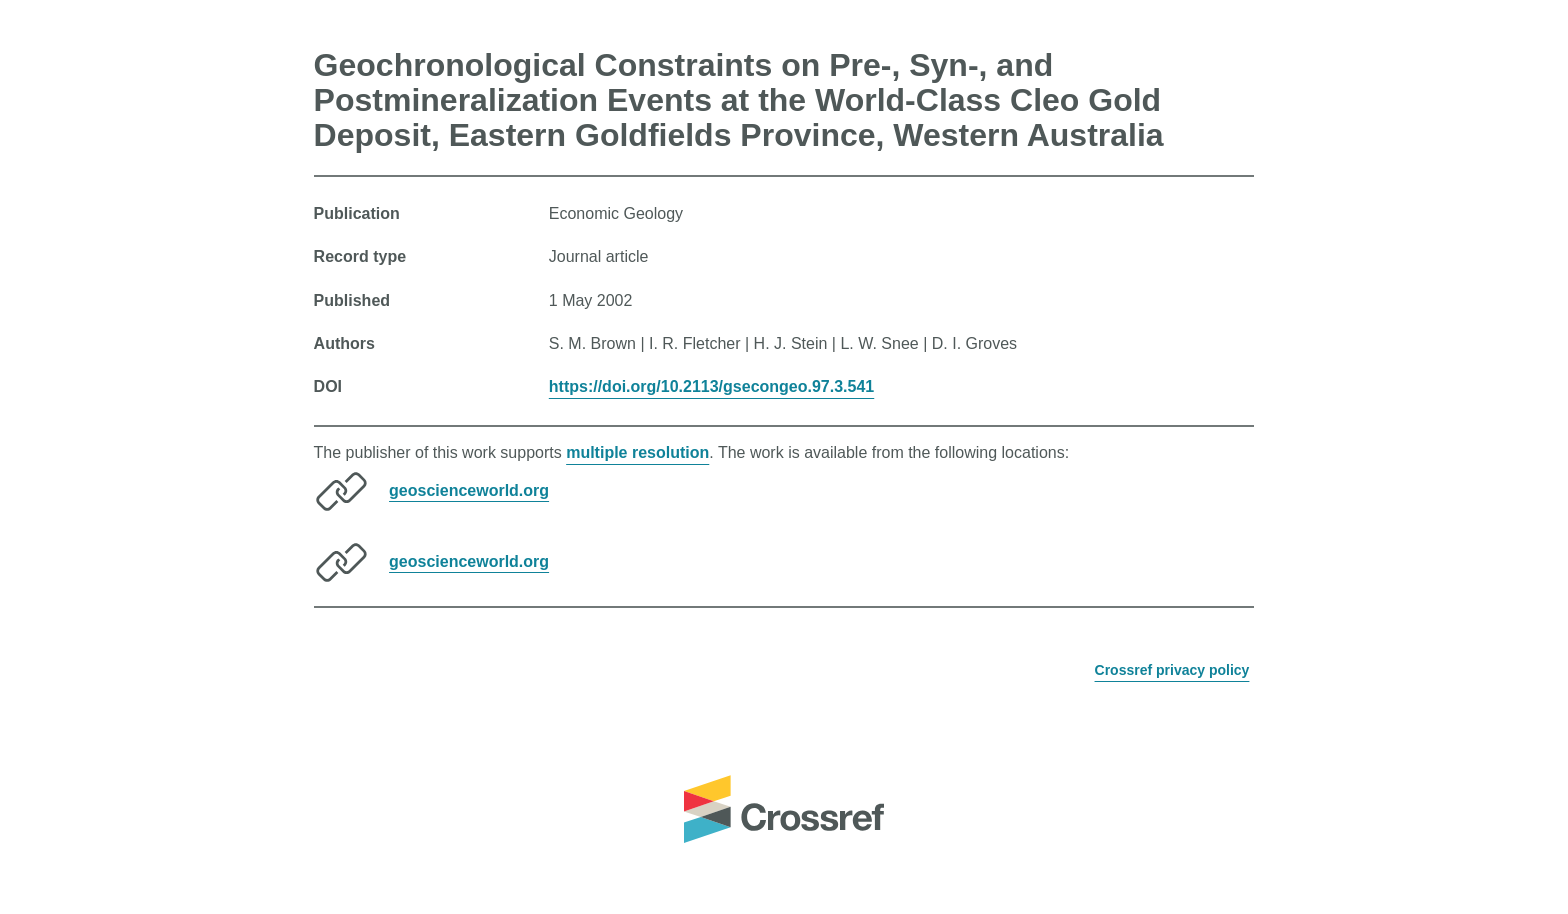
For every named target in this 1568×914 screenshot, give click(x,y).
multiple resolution (637, 452)
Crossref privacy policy (1172, 670)
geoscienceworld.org (469, 489)
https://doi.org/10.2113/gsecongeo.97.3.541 (711, 386)
